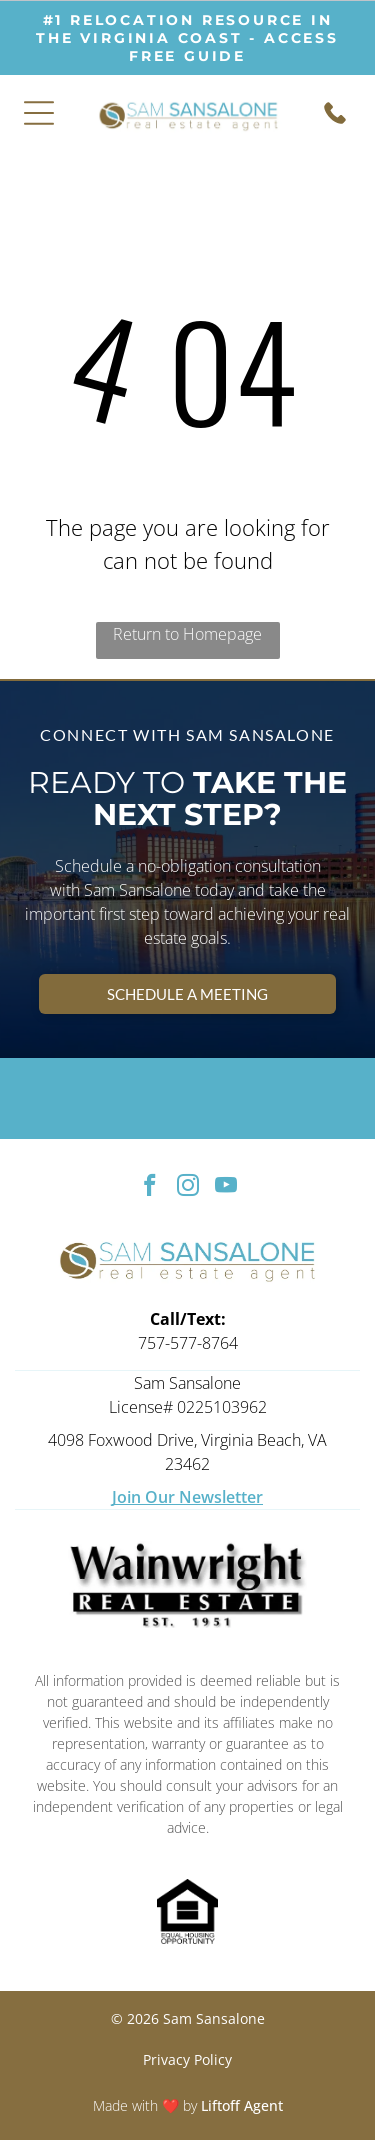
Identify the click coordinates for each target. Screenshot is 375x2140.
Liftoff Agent (242, 2105)
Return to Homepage (187, 634)
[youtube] (225, 1188)
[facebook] (149, 1188)
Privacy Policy (187, 2059)
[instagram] (187, 1188)
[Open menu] (39, 113)
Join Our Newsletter (187, 1497)
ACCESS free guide (234, 47)
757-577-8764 (188, 1343)
